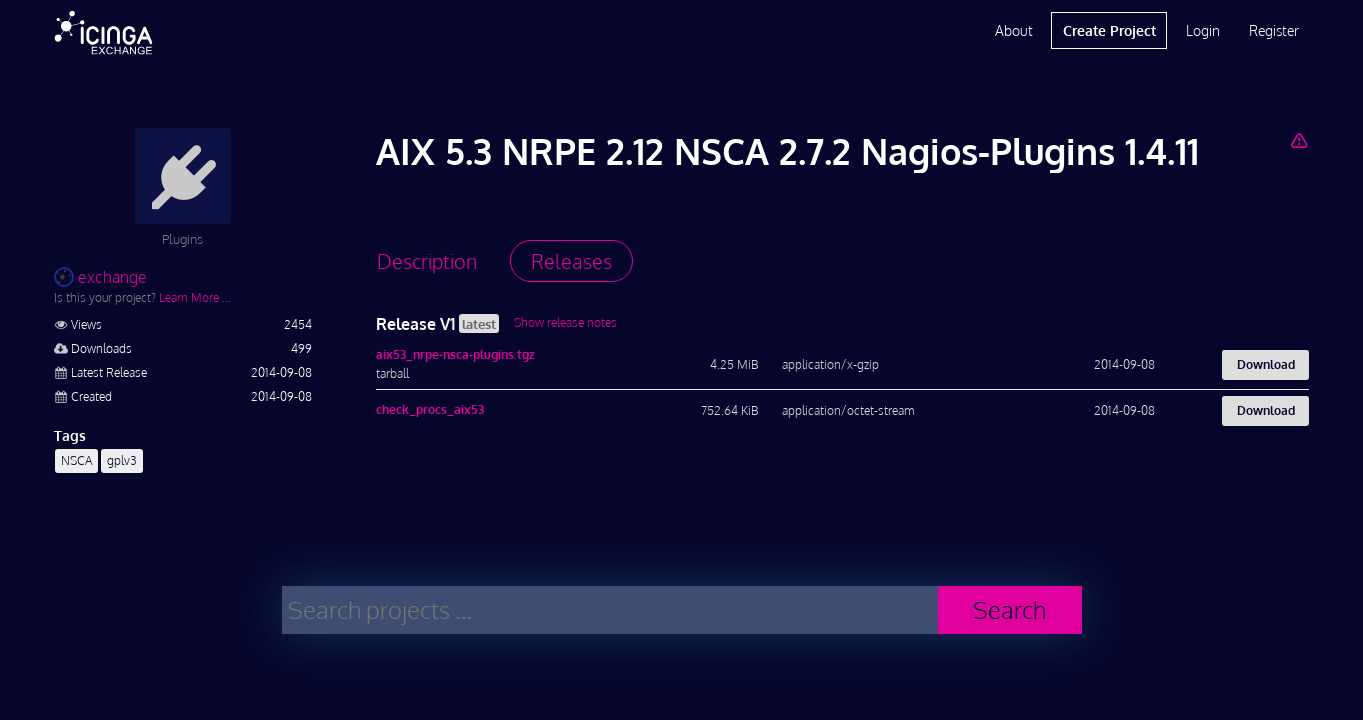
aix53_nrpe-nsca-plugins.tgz (455, 354)
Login (1203, 30)
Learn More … (195, 297)
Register (1274, 30)
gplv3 (122, 460)
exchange (100, 277)
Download (1266, 364)
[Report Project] (1299, 140)
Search (1009, 609)
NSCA (76, 460)
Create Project (1109, 30)
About (1014, 30)
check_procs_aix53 (430, 409)
